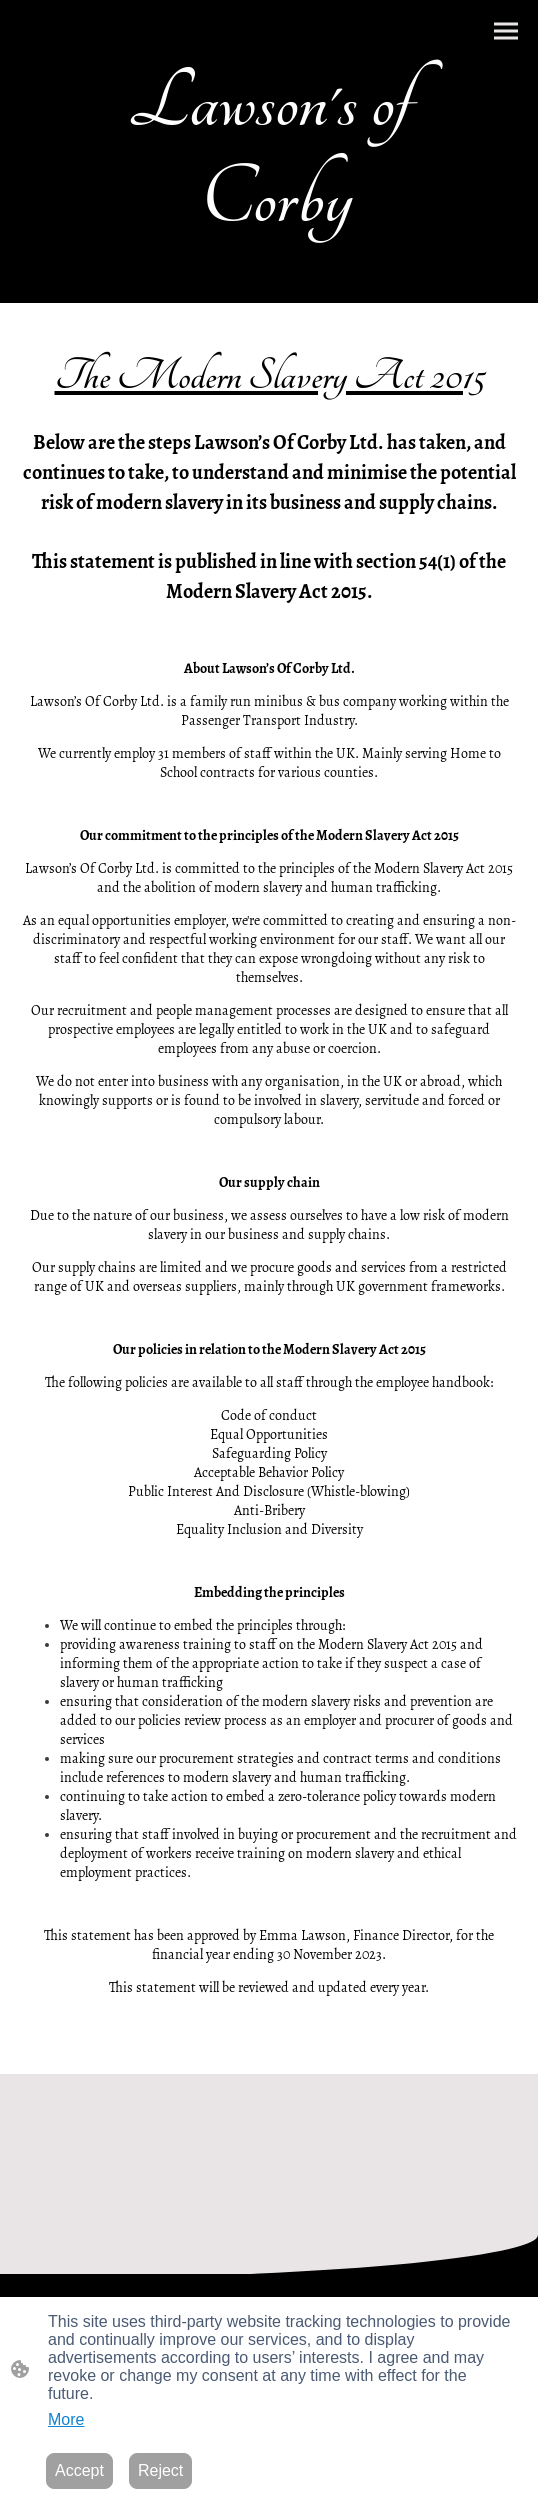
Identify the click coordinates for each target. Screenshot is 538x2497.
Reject (160, 2470)
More (66, 2419)
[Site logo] (269, 262)
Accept (79, 2470)
